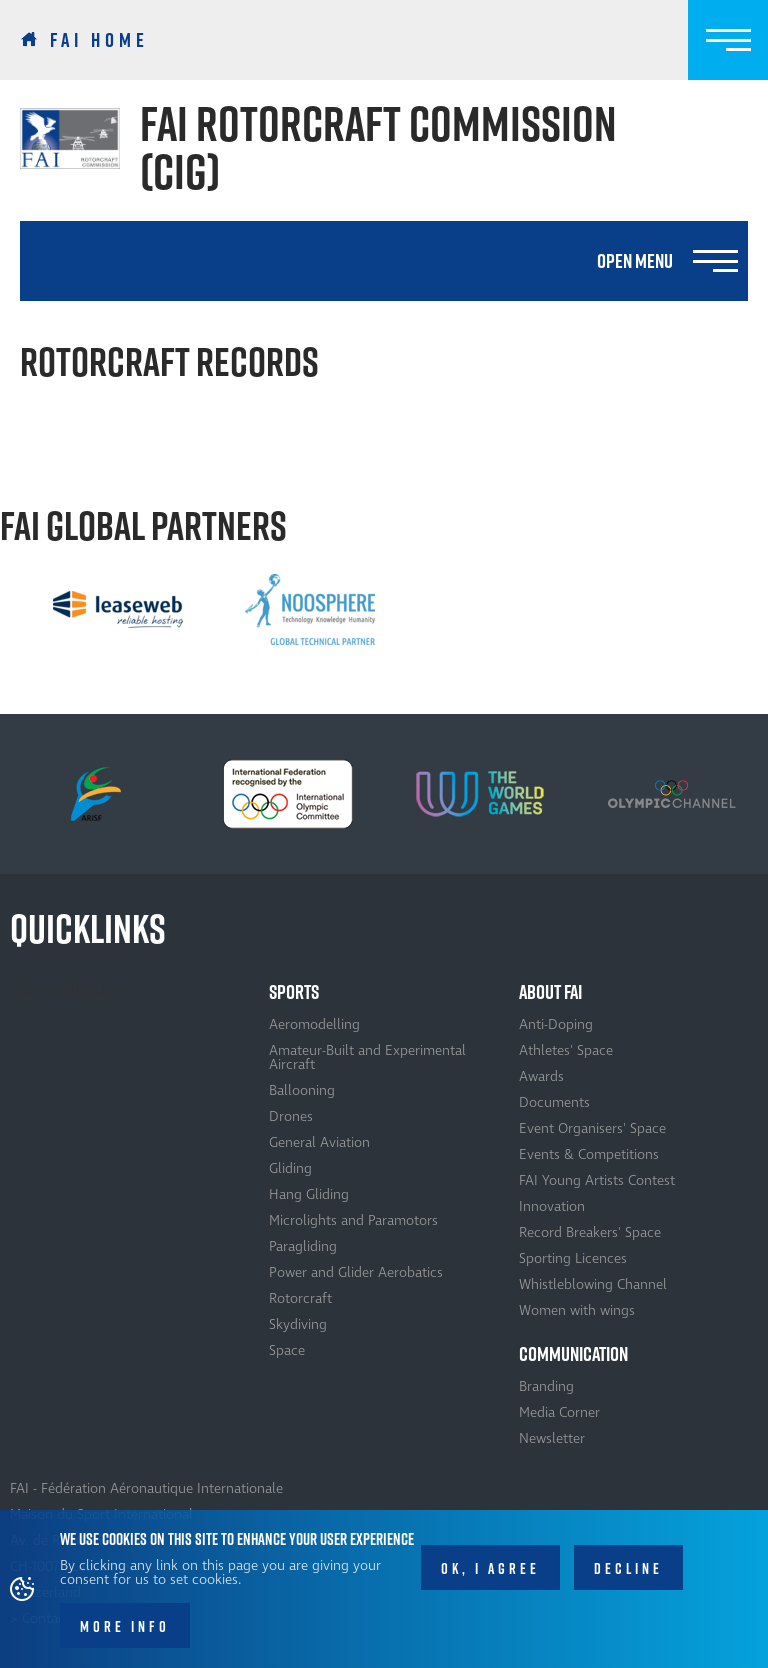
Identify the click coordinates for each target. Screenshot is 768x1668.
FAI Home (99, 40)
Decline (628, 1577)
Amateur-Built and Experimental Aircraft (367, 1057)
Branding (546, 1386)
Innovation (552, 1206)
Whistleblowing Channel (593, 1284)
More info (125, 1635)
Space (287, 1350)
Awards (541, 1076)
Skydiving (298, 1324)
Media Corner (559, 1412)
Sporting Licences (573, 1258)
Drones (291, 1116)
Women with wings (577, 1310)
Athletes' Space (566, 1050)
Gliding (290, 1168)
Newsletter (552, 1438)
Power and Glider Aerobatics (356, 1272)
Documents (554, 1102)
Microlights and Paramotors (353, 1220)
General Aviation (319, 1142)
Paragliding (303, 1246)
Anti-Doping (556, 1024)
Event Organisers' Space (592, 1128)
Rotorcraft (300, 1298)
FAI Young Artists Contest (597, 1180)
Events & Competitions (589, 1154)
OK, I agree (490, 1577)
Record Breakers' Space (590, 1232)
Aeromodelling (314, 1024)
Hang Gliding (309, 1194)
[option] (118, 609)
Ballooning (302, 1090)
